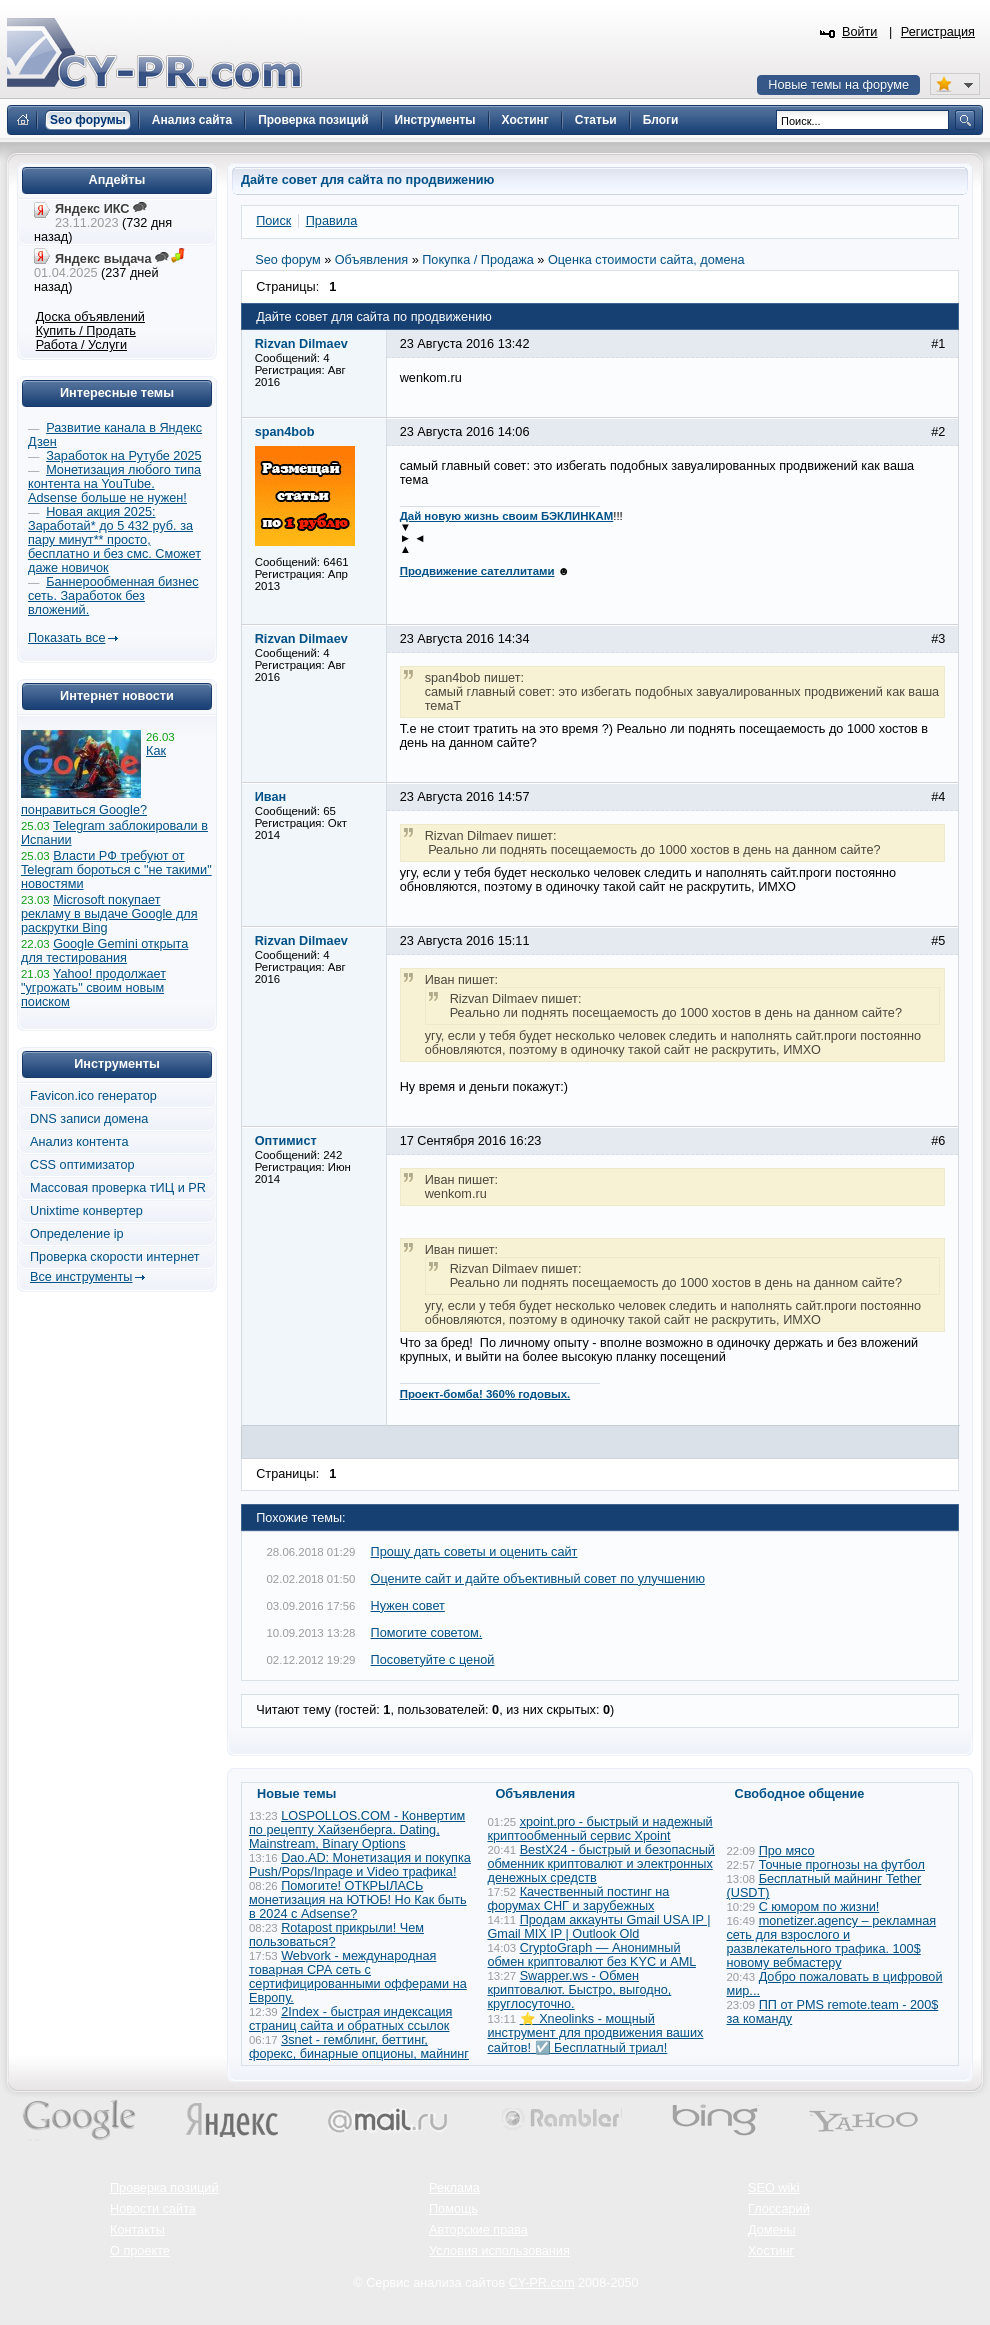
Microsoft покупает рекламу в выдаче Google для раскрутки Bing (109, 914)
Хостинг (771, 2251)
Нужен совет (408, 1606)
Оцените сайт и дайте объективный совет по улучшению (538, 1579)
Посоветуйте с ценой (433, 1660)
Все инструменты (81, 1277)
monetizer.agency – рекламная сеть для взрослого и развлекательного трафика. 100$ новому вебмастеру (832, 1942)
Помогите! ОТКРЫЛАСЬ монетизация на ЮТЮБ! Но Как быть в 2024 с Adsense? (358, 1900)
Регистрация (938, 32)
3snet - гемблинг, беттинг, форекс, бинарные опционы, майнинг (359, 2047)
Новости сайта (153, 2209)
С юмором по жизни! (819, 1907)
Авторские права (478, 2230)
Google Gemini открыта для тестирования (104, 951)
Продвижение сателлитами (477, 571)
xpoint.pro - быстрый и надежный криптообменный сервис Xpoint (600, 1829)
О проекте (140, 2251)
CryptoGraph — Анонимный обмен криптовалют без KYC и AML (592, 1955)
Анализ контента (79, 1142)
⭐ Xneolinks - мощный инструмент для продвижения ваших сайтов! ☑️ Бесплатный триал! (596, 2033)
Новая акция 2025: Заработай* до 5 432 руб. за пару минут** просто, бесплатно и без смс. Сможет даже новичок (114, 540)
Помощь (453, 2209)
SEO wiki (773, 2188)
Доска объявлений (90, 317)
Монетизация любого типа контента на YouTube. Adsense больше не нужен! (114, 484)
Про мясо (787, 1851)
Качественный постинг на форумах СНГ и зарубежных (579, 1899)
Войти (860, 32)
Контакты (137, 2230)
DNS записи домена (89, 1119)
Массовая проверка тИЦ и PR (118, 1188)
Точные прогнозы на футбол (842, 1865)
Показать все (66, 638)
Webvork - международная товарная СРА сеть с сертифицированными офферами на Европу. (358, 1977)
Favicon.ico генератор (93, 1096)
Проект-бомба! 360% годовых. (485, 1394)
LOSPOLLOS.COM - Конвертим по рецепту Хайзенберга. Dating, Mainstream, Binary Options (357, 1830)
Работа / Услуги (81, 345)
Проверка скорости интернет (115, 1257)
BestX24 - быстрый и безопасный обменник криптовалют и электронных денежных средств (601, 1864)
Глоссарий (779, 2209)
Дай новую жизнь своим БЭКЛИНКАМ (507, 516)
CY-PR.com (542, 2283)
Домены (772, 2230)
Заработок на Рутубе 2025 (123, 456)
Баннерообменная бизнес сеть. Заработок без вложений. (113, 596)
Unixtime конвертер (86, 1211)
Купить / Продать (86, 331)
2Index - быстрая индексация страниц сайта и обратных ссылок (350, 2019)
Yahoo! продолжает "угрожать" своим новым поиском (93, 988)
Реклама (454, 2188)
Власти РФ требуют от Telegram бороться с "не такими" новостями (116, 870)
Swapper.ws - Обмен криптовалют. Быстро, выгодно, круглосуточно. (580, 1990)
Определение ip (77, 1234)
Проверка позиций (164, 2188)
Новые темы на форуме (838, 85)
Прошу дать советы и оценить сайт (474, 1552)
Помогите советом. (427, 1633)
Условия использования (499, 2251)
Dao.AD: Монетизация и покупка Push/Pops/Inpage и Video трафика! (360, 1865)
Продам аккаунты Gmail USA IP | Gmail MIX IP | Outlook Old (599, 1927)
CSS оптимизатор (82, 1165)
